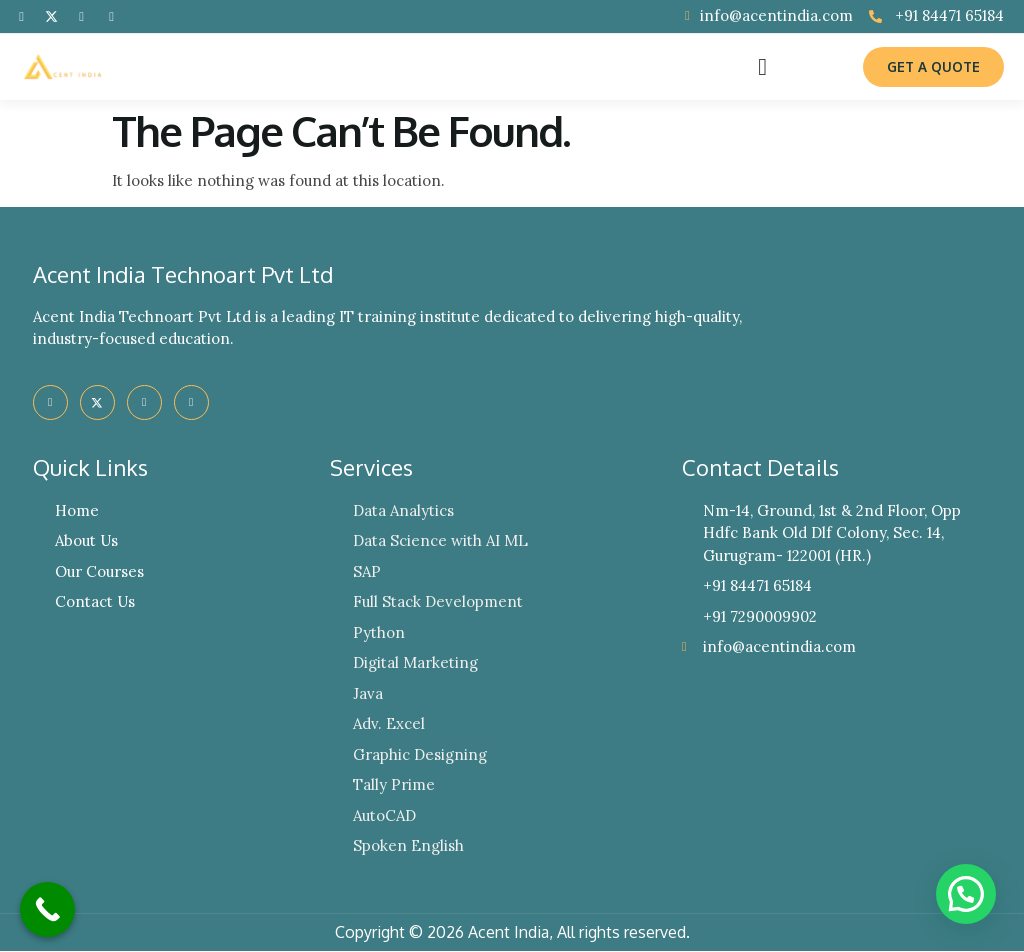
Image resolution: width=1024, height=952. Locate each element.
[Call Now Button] (47, 909)
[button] (762, 67)
